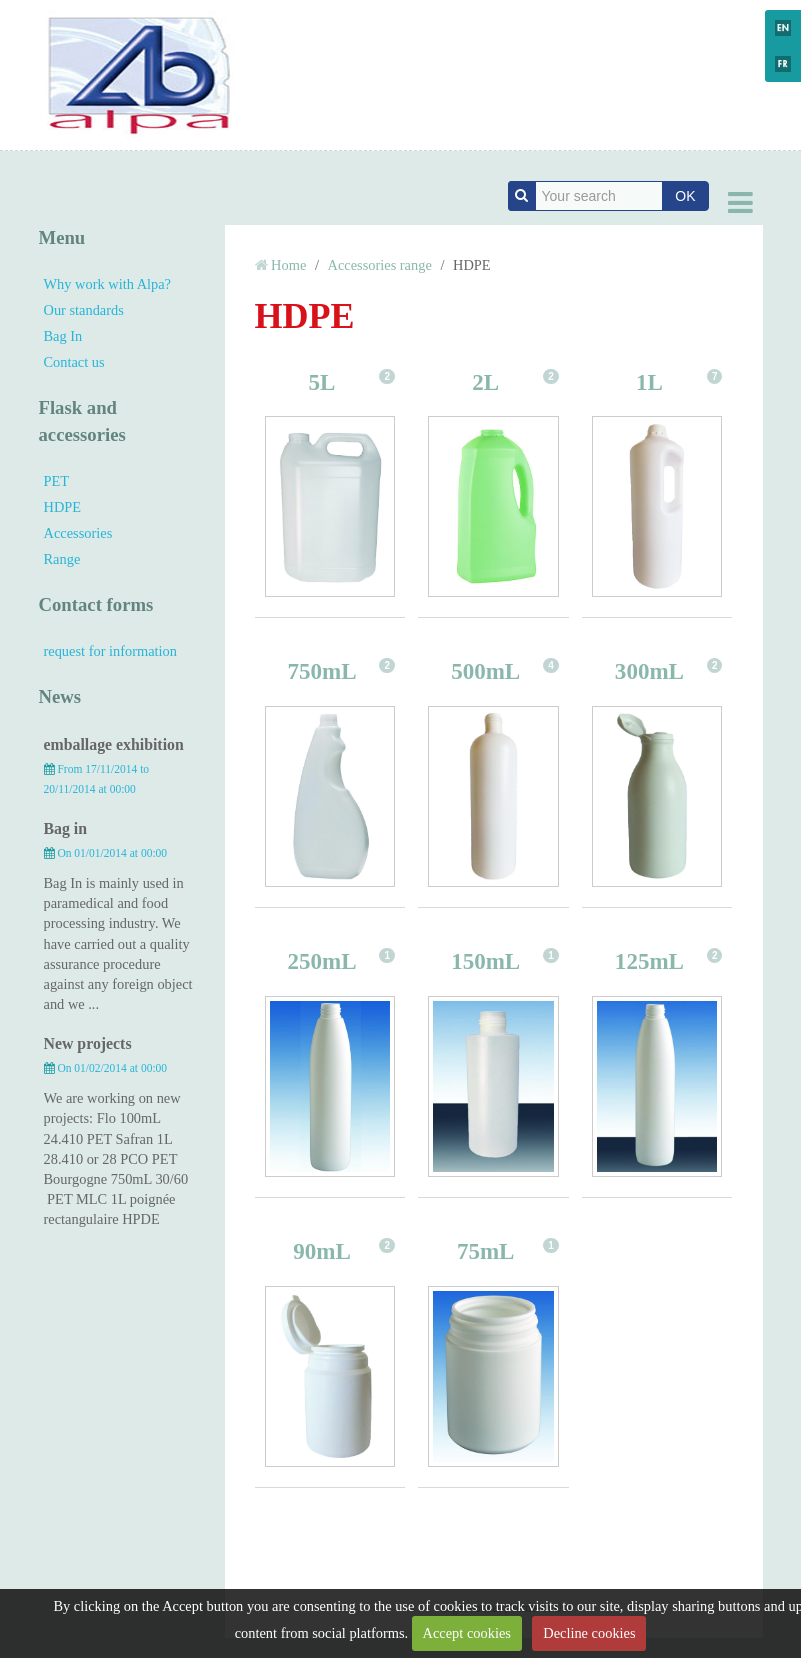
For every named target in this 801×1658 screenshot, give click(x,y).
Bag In (63, 336)
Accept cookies (467, 1633)
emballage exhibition (114, 744)
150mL (485, 961)
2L (485, 382)
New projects (88, 1043)
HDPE (63, 507)
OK (685, 196)
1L (649, 382)
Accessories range (380, 265)
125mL (649, 961)
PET (57, 481)
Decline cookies (589, 1633)
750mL (321, 671)
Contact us (74, 362)
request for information (110, 651)
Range (62, 559)
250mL (321, 961)
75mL (486, 1251)
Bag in (66, 828)
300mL (649, 671)
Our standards (84, 310)
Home (288, 265)
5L (322, 382)
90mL (322, 1251)
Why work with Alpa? (108, 284)
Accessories (78, 533)
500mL (485, 671)
